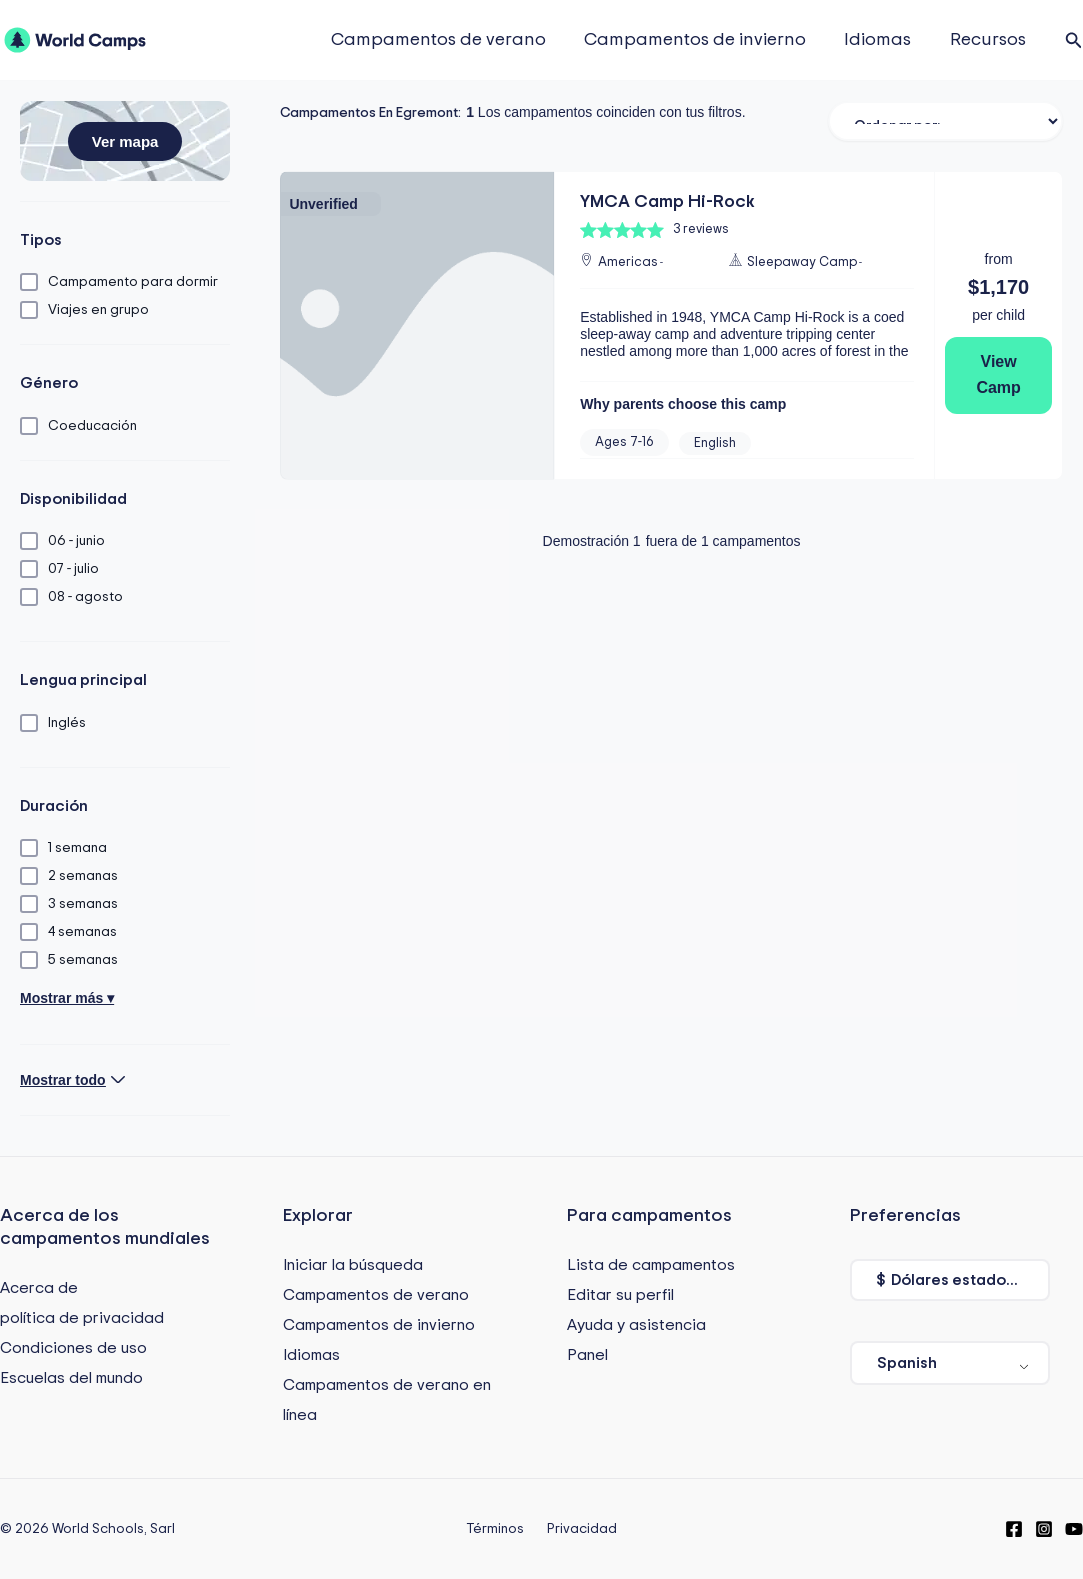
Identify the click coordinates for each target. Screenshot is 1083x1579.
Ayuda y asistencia (636, 1325)
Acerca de (39, 1288)
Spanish (907, 1363)
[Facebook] (1014, 1529)
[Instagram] (1044, 1529)
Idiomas (881, 40)
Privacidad (577, 1529)
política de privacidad (82, 1318)
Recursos (989, 40)
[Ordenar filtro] (945, 121)
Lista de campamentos (651, 1265)
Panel (587, 1355)
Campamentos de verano (446, 40)
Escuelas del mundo (71, 1378)
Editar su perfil (620, 1295)
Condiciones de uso (73, 1348)
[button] (1074, 40)
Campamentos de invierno (701, 40)
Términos (499, 1529)
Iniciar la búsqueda (353, 1265)
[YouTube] (1074, 1529)
